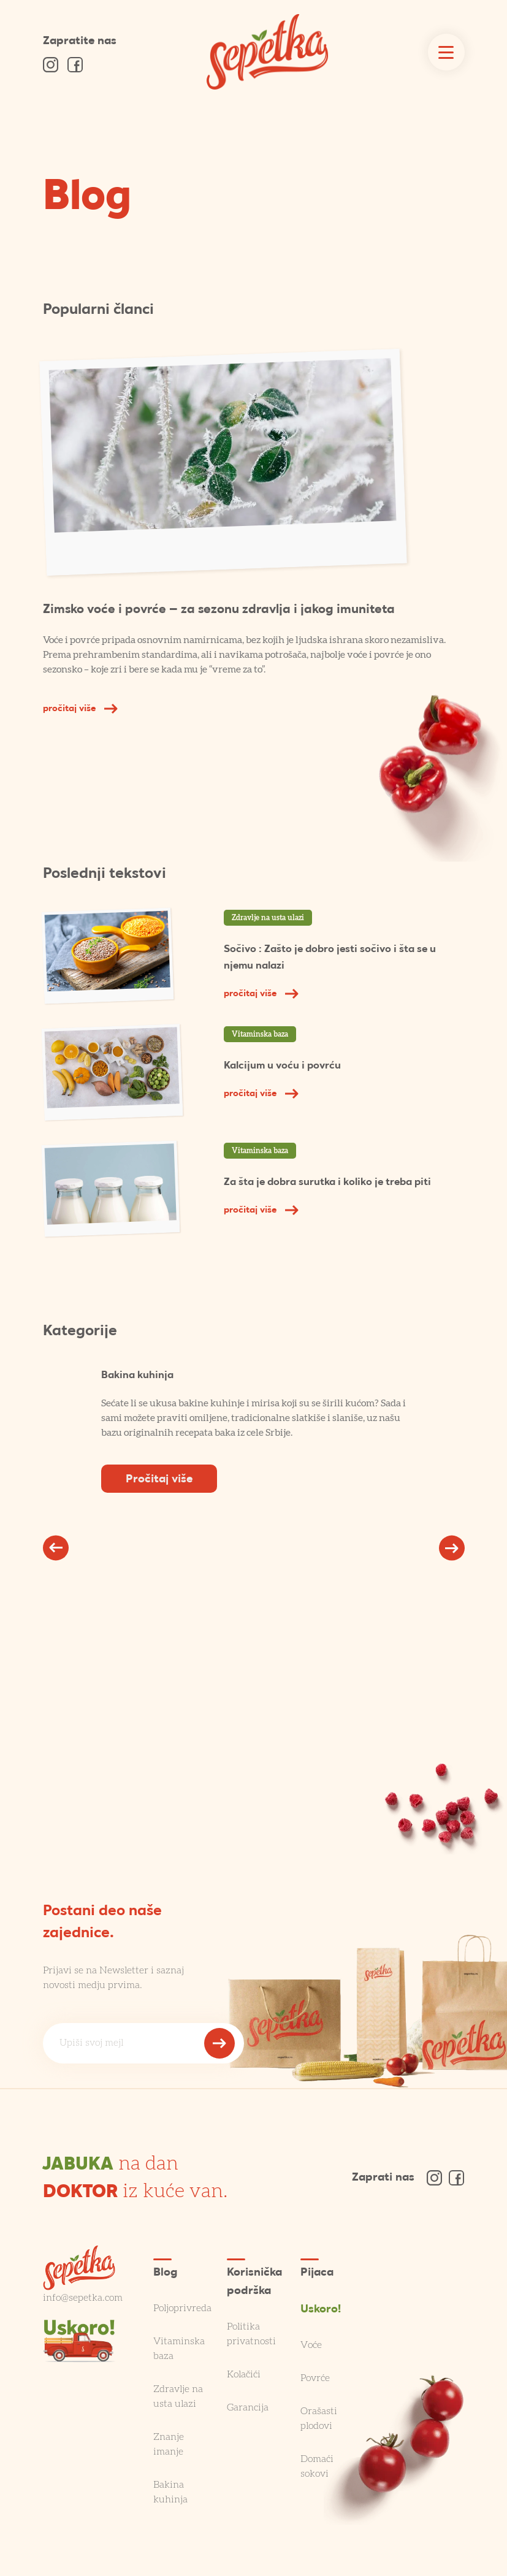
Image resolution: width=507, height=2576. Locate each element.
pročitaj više (80, 708)
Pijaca (317, 2273)
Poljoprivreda (182, 2308)
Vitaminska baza (260, 1034)
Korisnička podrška (254, 2282)
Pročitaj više (159, 1479)
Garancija (248, 2407)
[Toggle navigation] (446, 52)
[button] (56, 1547)
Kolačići (244, 2374)
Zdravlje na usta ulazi (268, 917)
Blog (87, 198)
